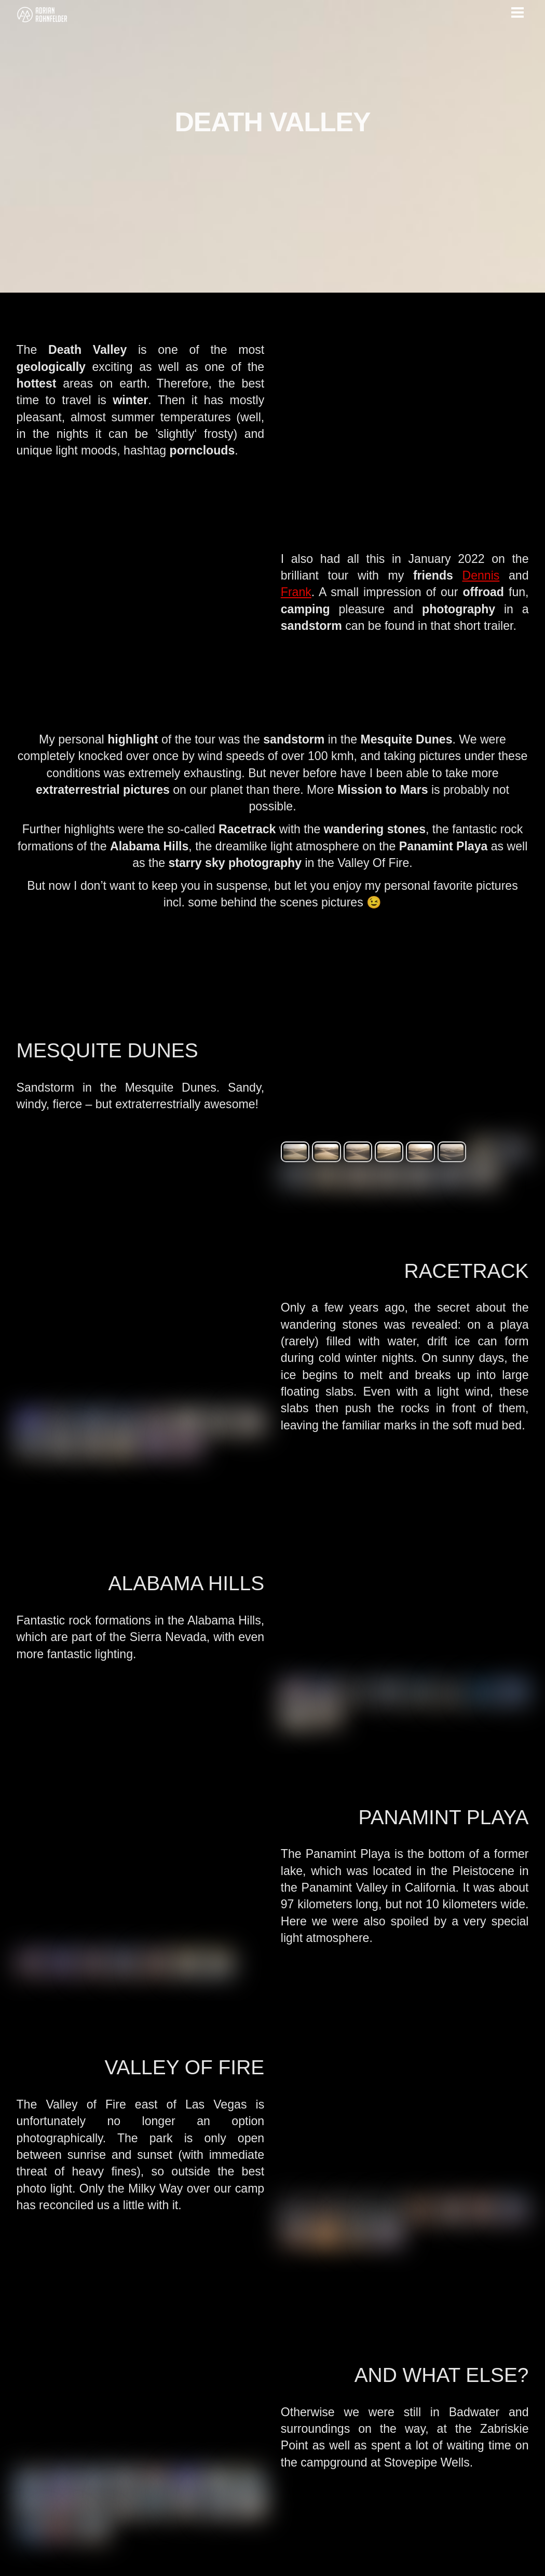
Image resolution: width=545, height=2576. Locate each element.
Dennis (480, 565)
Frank (297, 583)
